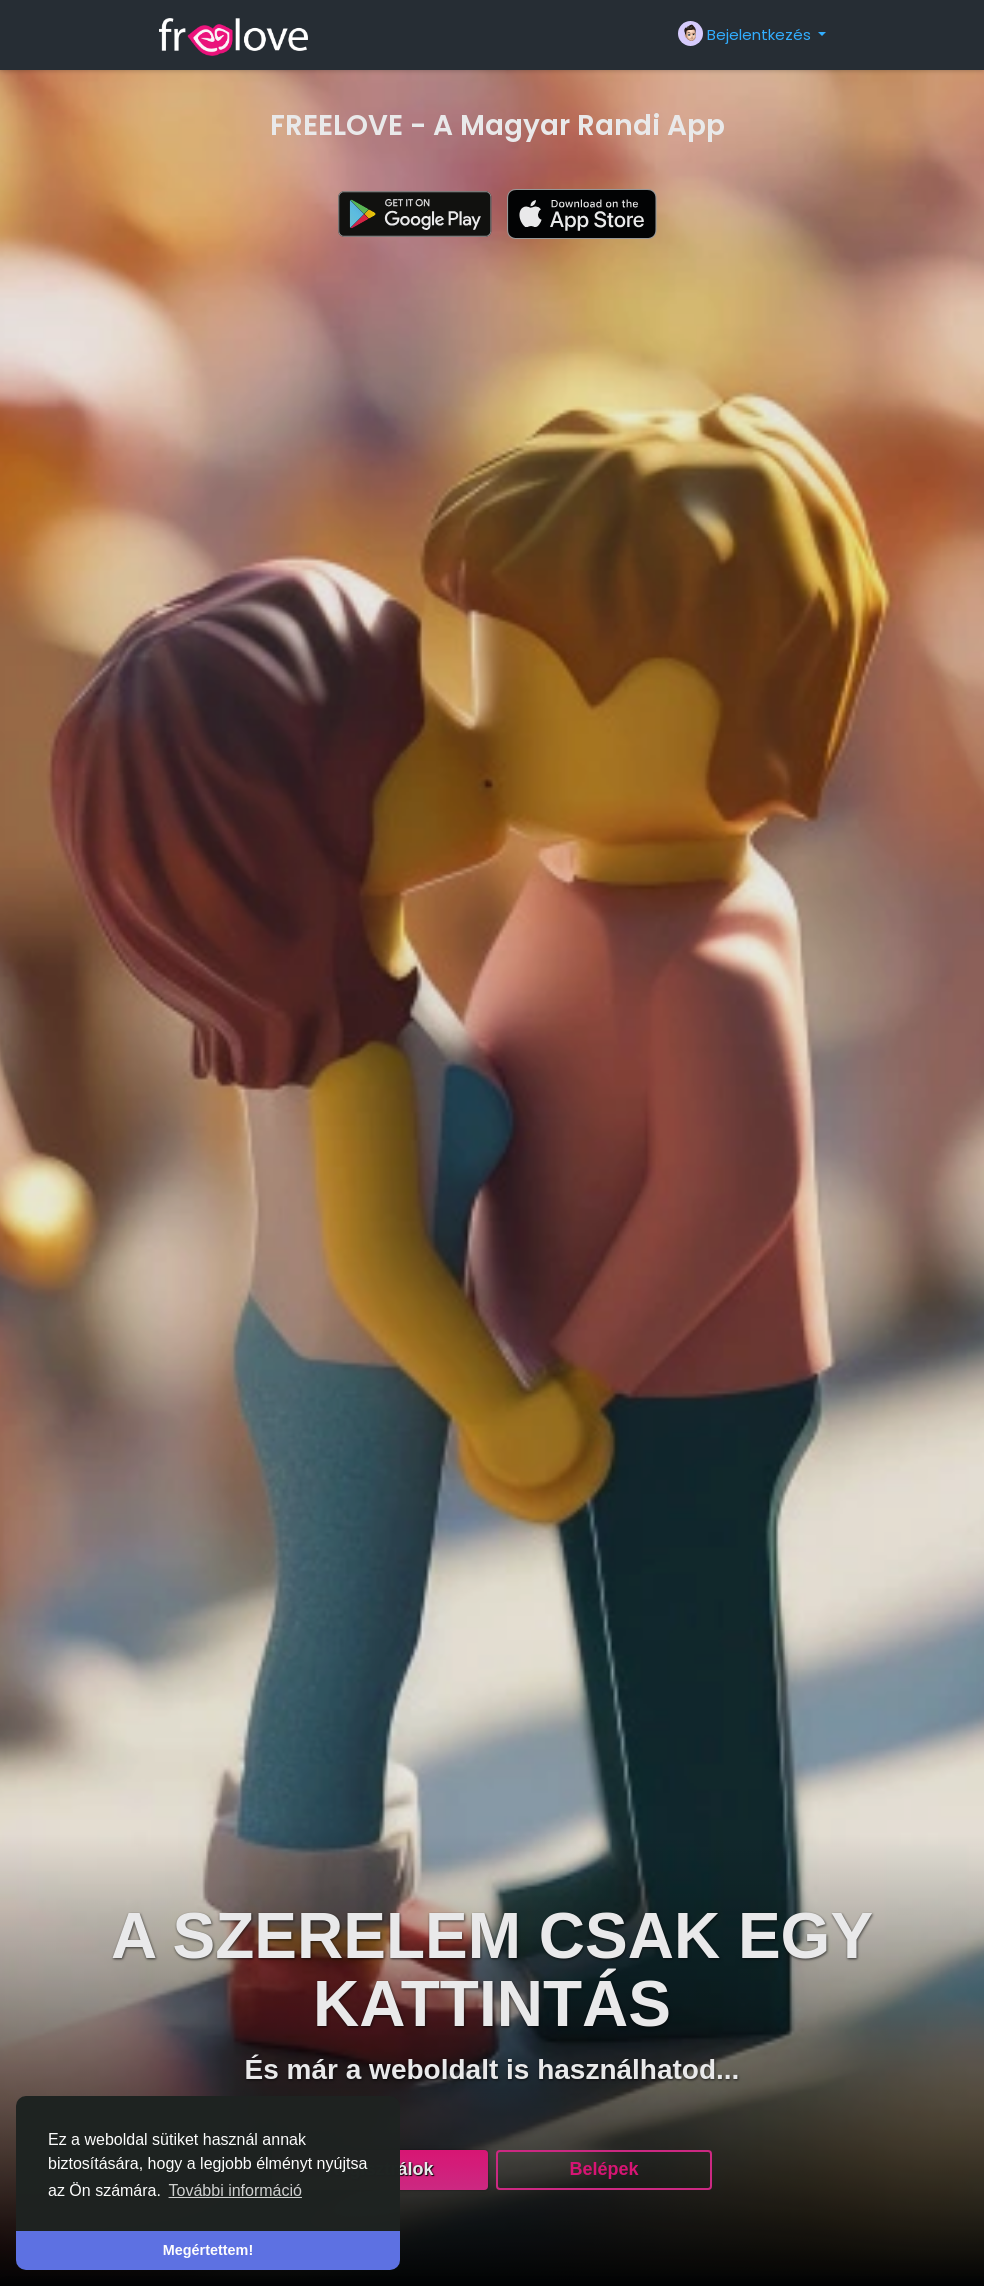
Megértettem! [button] (208, 2250)
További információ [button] (235, 2190)
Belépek (603, 2169)
